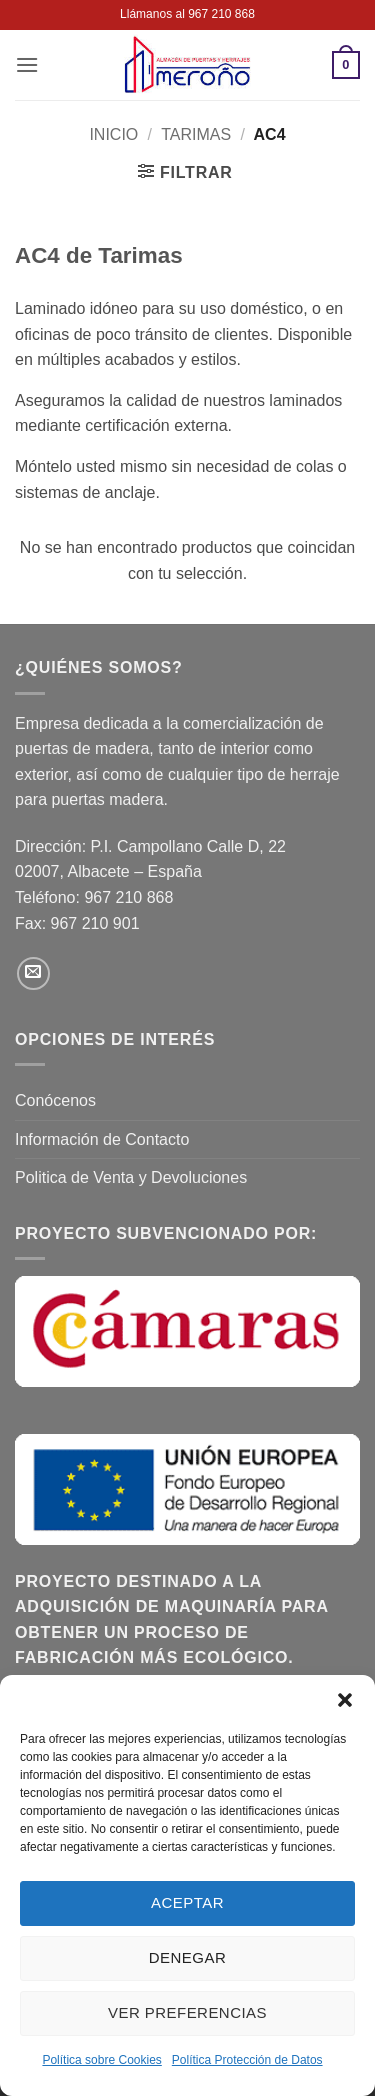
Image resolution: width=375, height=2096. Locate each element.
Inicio (113, 134)
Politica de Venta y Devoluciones (131, 1177)
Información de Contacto (102, 1139)
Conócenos (55, 1100)
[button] (345, 1700)
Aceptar (187, 1902)
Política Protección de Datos (247, 2060)
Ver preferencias (187, 2012)
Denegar (187, 1957)
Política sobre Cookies (101, 2060)
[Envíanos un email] (33, 973)
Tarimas (196, 134)
